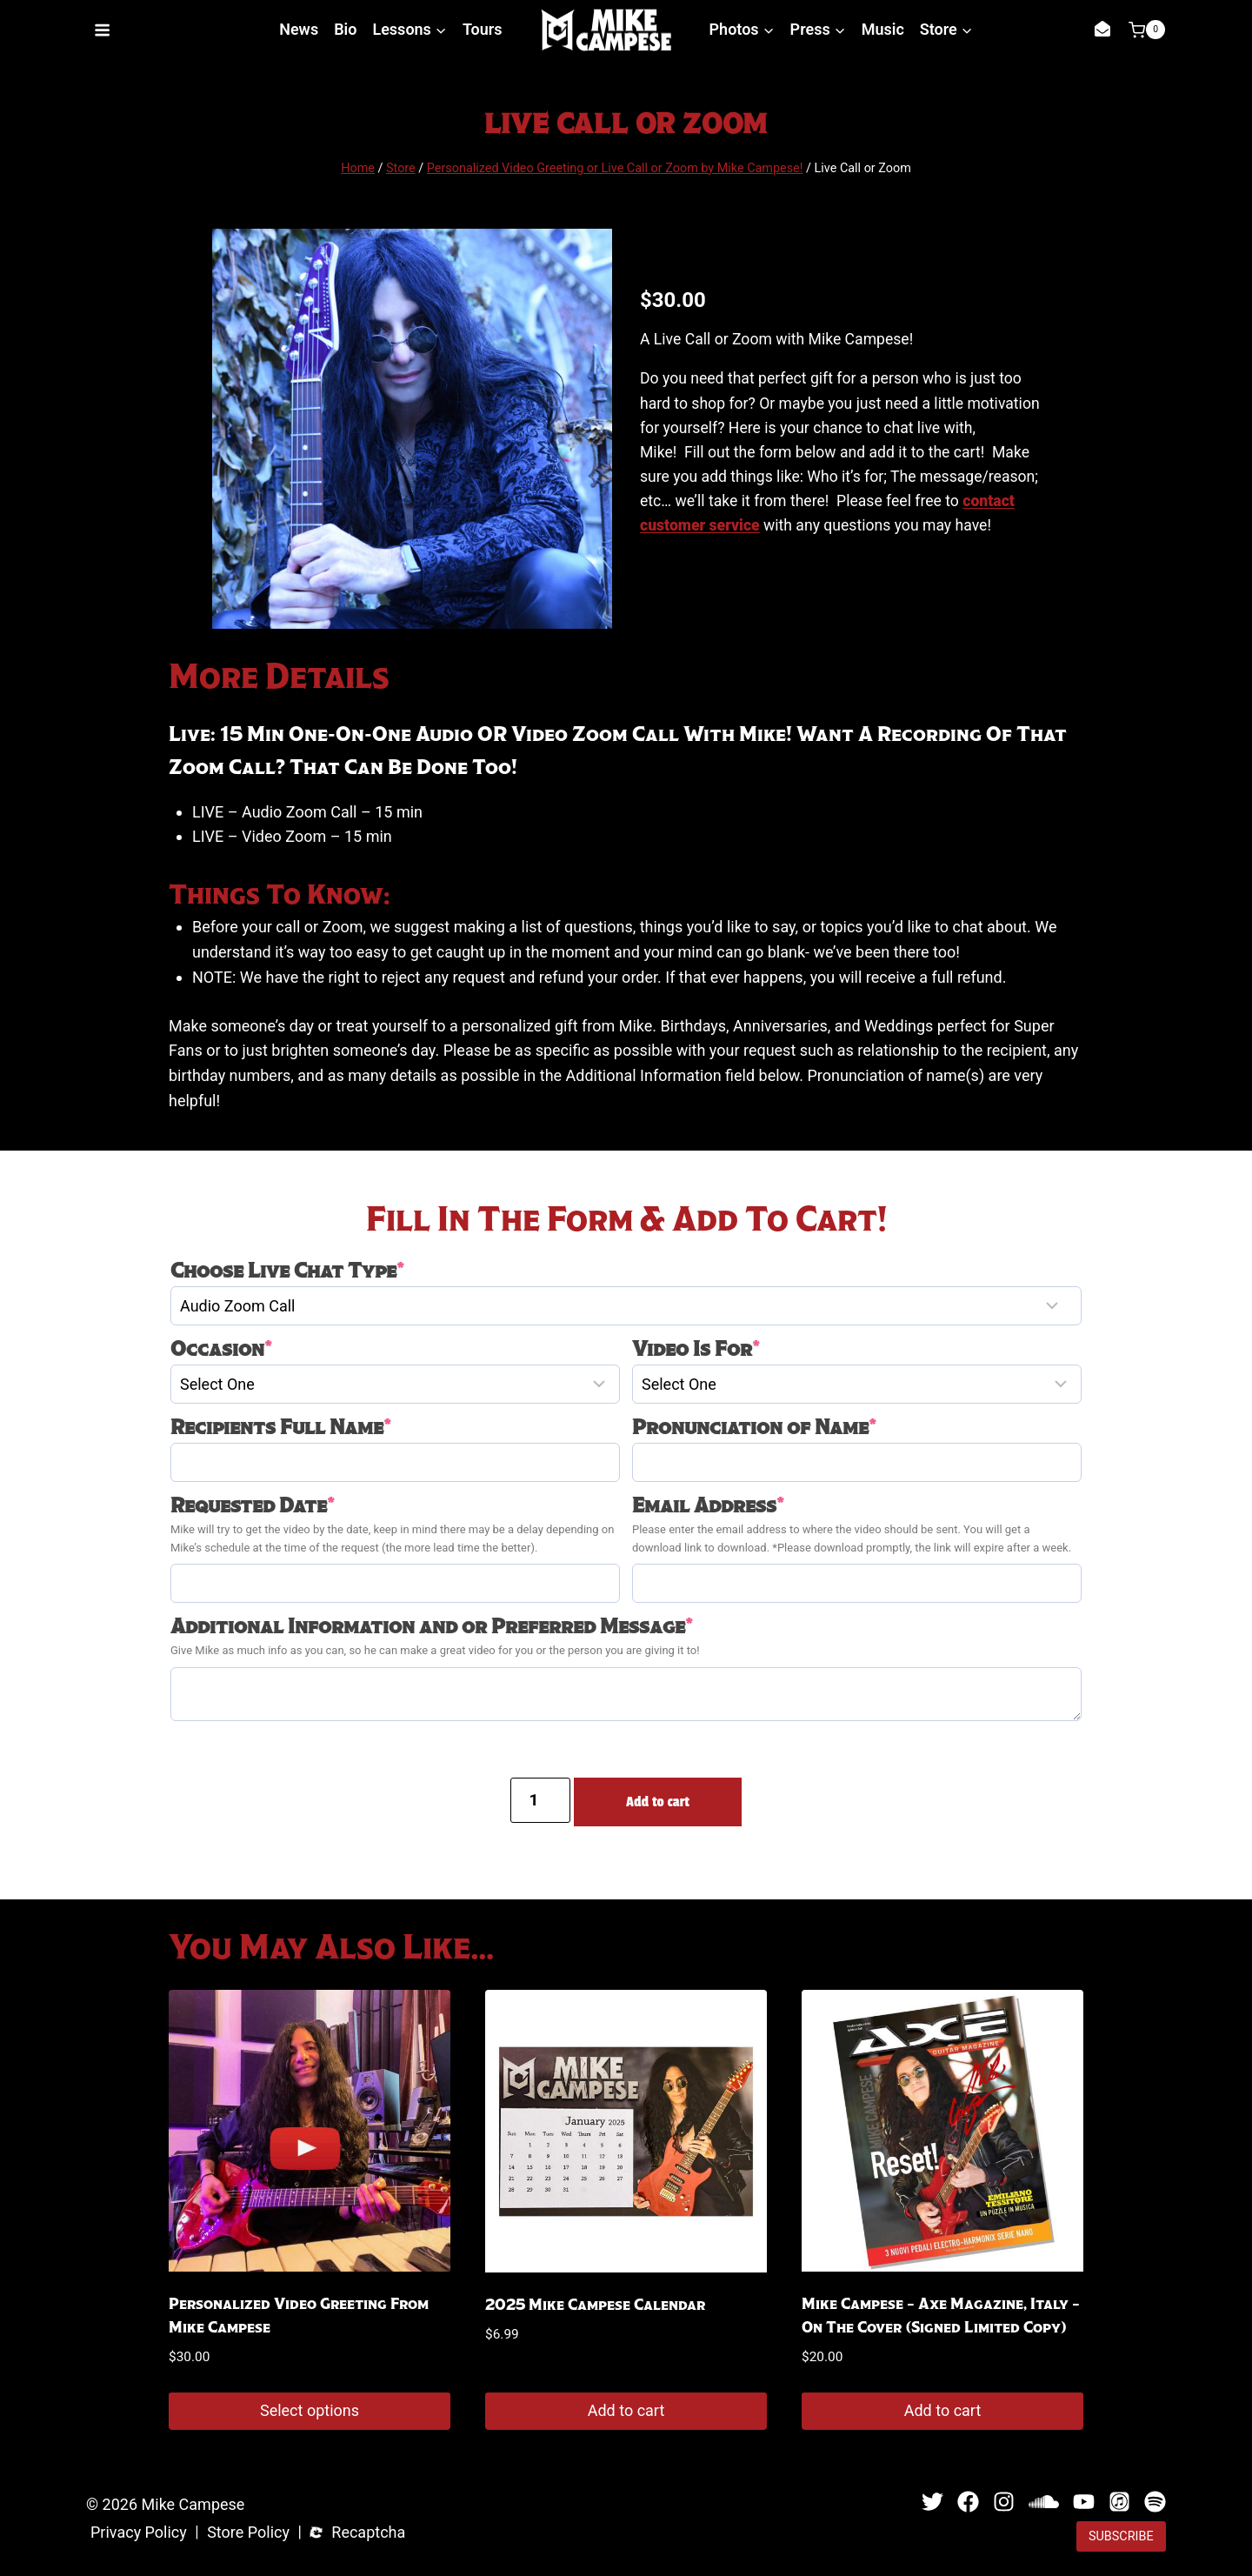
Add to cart (657, 1802)
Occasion (221, 1349)
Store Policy (248, 2533)
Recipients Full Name (280, 1427)
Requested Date (252, 1505)
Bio (345, 29)
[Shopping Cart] (1147, 29)
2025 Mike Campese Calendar (595, 2304)
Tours (483, 29)
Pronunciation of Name (754, 1427)
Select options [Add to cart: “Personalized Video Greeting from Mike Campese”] (309, 2410)
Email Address (708, 1505)
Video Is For (696, 1349)
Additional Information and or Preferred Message (431, 1626)
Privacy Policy (138, 2533)
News (298, 29)
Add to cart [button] (626, 2410)
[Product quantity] (540, 1800)
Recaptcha (368, 2533)
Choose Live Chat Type (287, 1270)
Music (883, 29)
